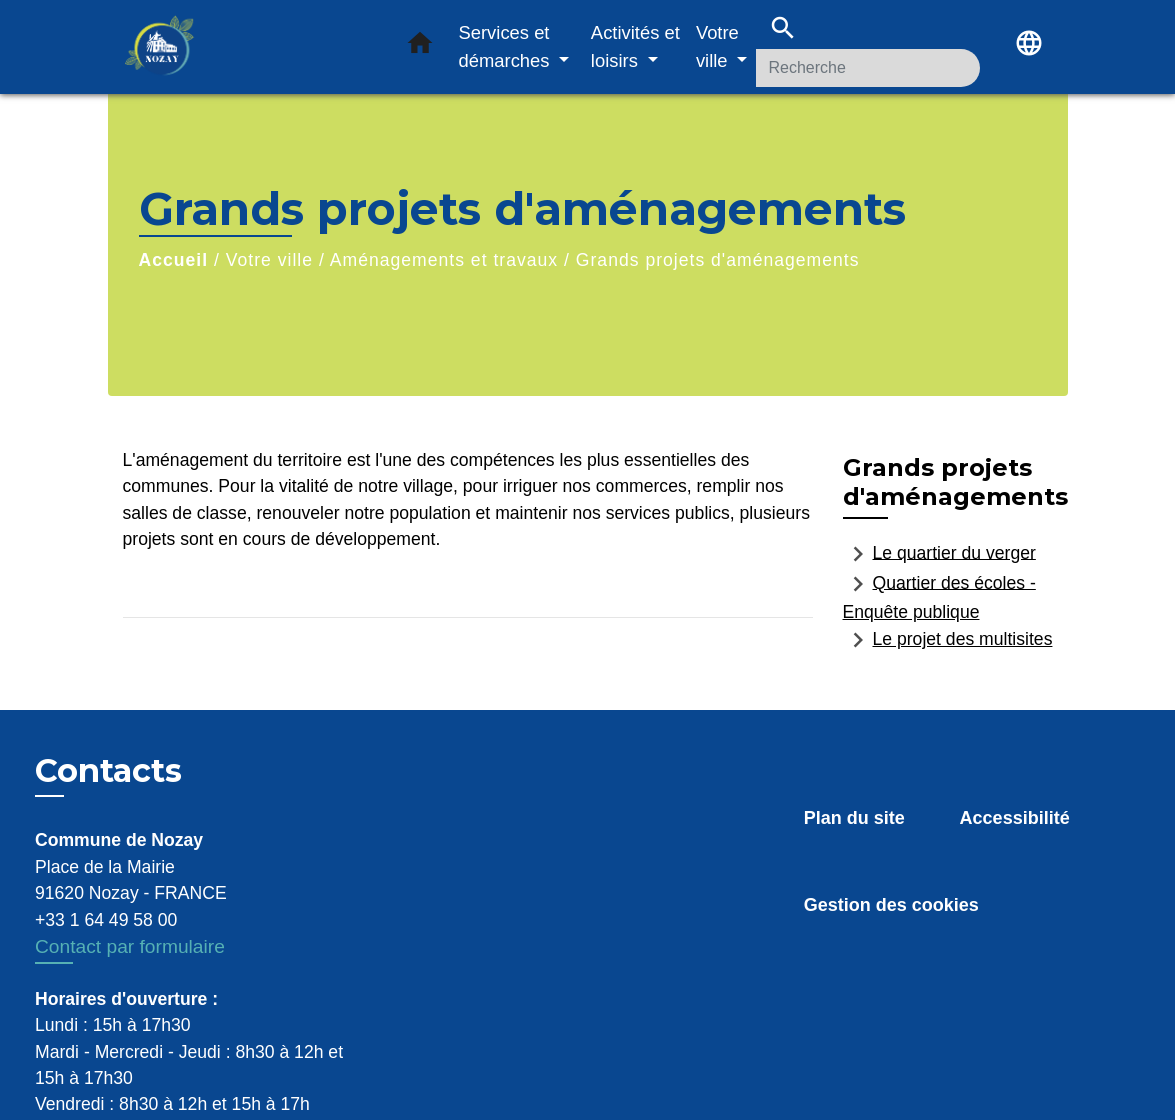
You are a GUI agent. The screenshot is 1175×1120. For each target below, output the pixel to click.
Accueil (174, 260)
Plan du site (854, 818)
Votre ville (269, 260)
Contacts (108, 771)
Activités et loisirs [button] (635, 46)
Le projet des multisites (948, 640)
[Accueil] (248, 47)
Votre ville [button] (717, 46)
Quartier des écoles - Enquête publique (939, 595)
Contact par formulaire (130, 946)
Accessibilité (1015, 818)
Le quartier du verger (939, 554)
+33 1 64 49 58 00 (106, 920)
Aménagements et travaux (444, 260)
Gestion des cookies (891, 905)
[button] (420, 47)
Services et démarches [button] (507, 46)
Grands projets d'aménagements (718, 260)
